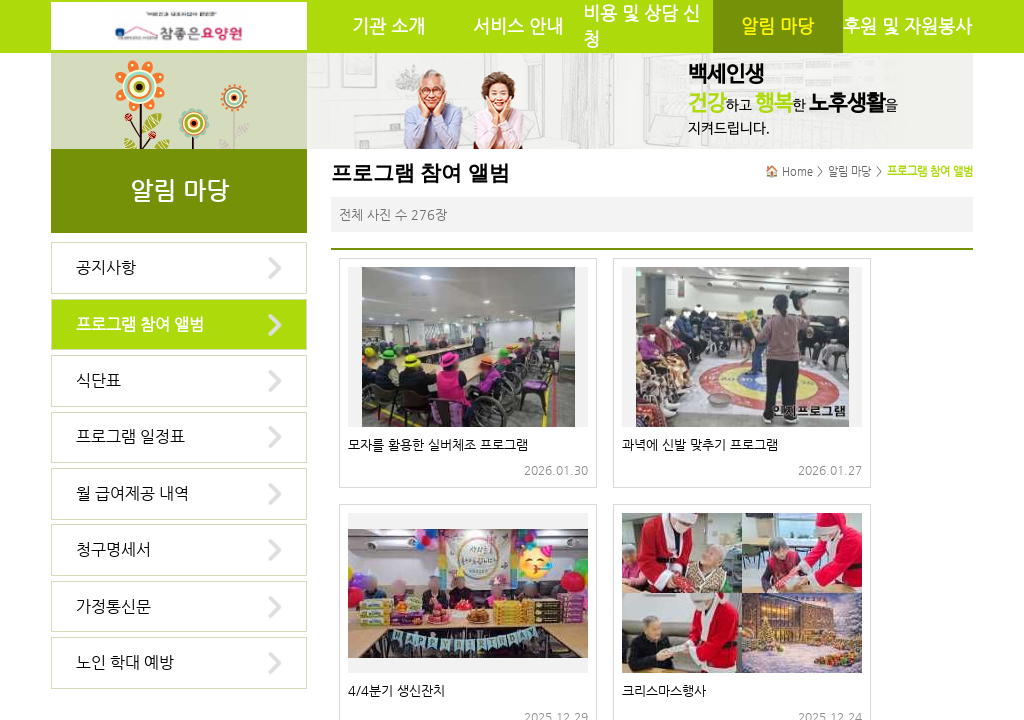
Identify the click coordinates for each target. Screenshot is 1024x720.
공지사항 (106, 267)
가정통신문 (113, 606)
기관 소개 (388, 26)
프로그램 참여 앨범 (140, 324)
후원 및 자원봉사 (907, 26)
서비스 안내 (518, 26)
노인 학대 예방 (125, 662)
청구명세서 (113, 549)
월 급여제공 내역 (132, 493)
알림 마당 (777, 26)
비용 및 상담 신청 (641, 26)
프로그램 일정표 (130, 436)
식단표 (98, 380)
